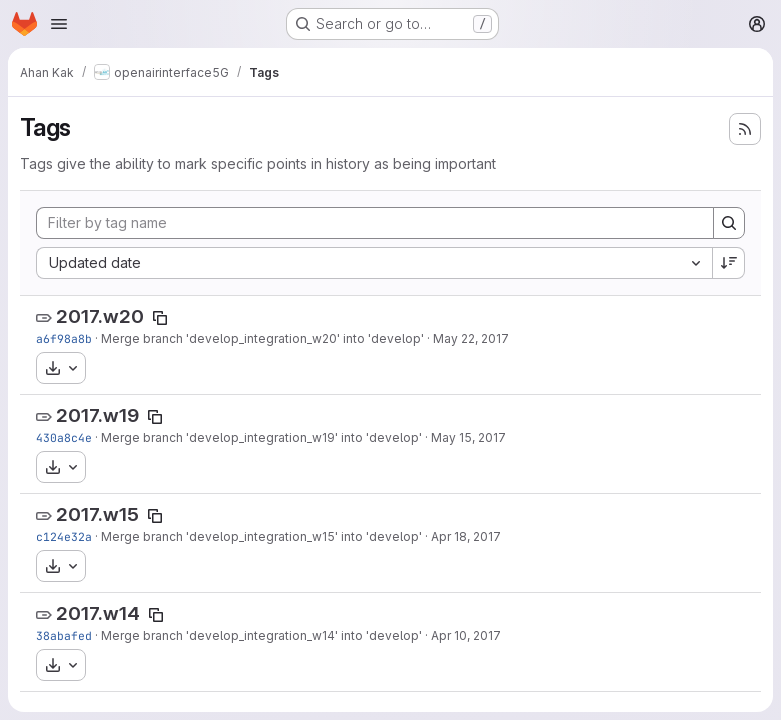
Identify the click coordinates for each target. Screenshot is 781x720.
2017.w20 (100, 316)
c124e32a (64, 536)
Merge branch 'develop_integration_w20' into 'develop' (262, 338)
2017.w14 (98, 613)
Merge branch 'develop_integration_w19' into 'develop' (261, 437)
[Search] (729, 223)
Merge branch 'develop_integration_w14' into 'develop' (261, 635)
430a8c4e (64, 437)
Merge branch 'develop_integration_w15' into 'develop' (261, 536)
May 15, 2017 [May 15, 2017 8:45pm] (468, 437)
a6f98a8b (64, 338)
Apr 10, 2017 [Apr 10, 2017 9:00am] (466, 635)
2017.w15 (97, 514)
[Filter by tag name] (375, 223)
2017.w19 (97, 415)
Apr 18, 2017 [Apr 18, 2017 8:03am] (466, 536)
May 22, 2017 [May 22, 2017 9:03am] (471, 338)
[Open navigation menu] (59, 24)
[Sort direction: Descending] (729, 263)
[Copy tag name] (160, 318)
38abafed (64, 635)
